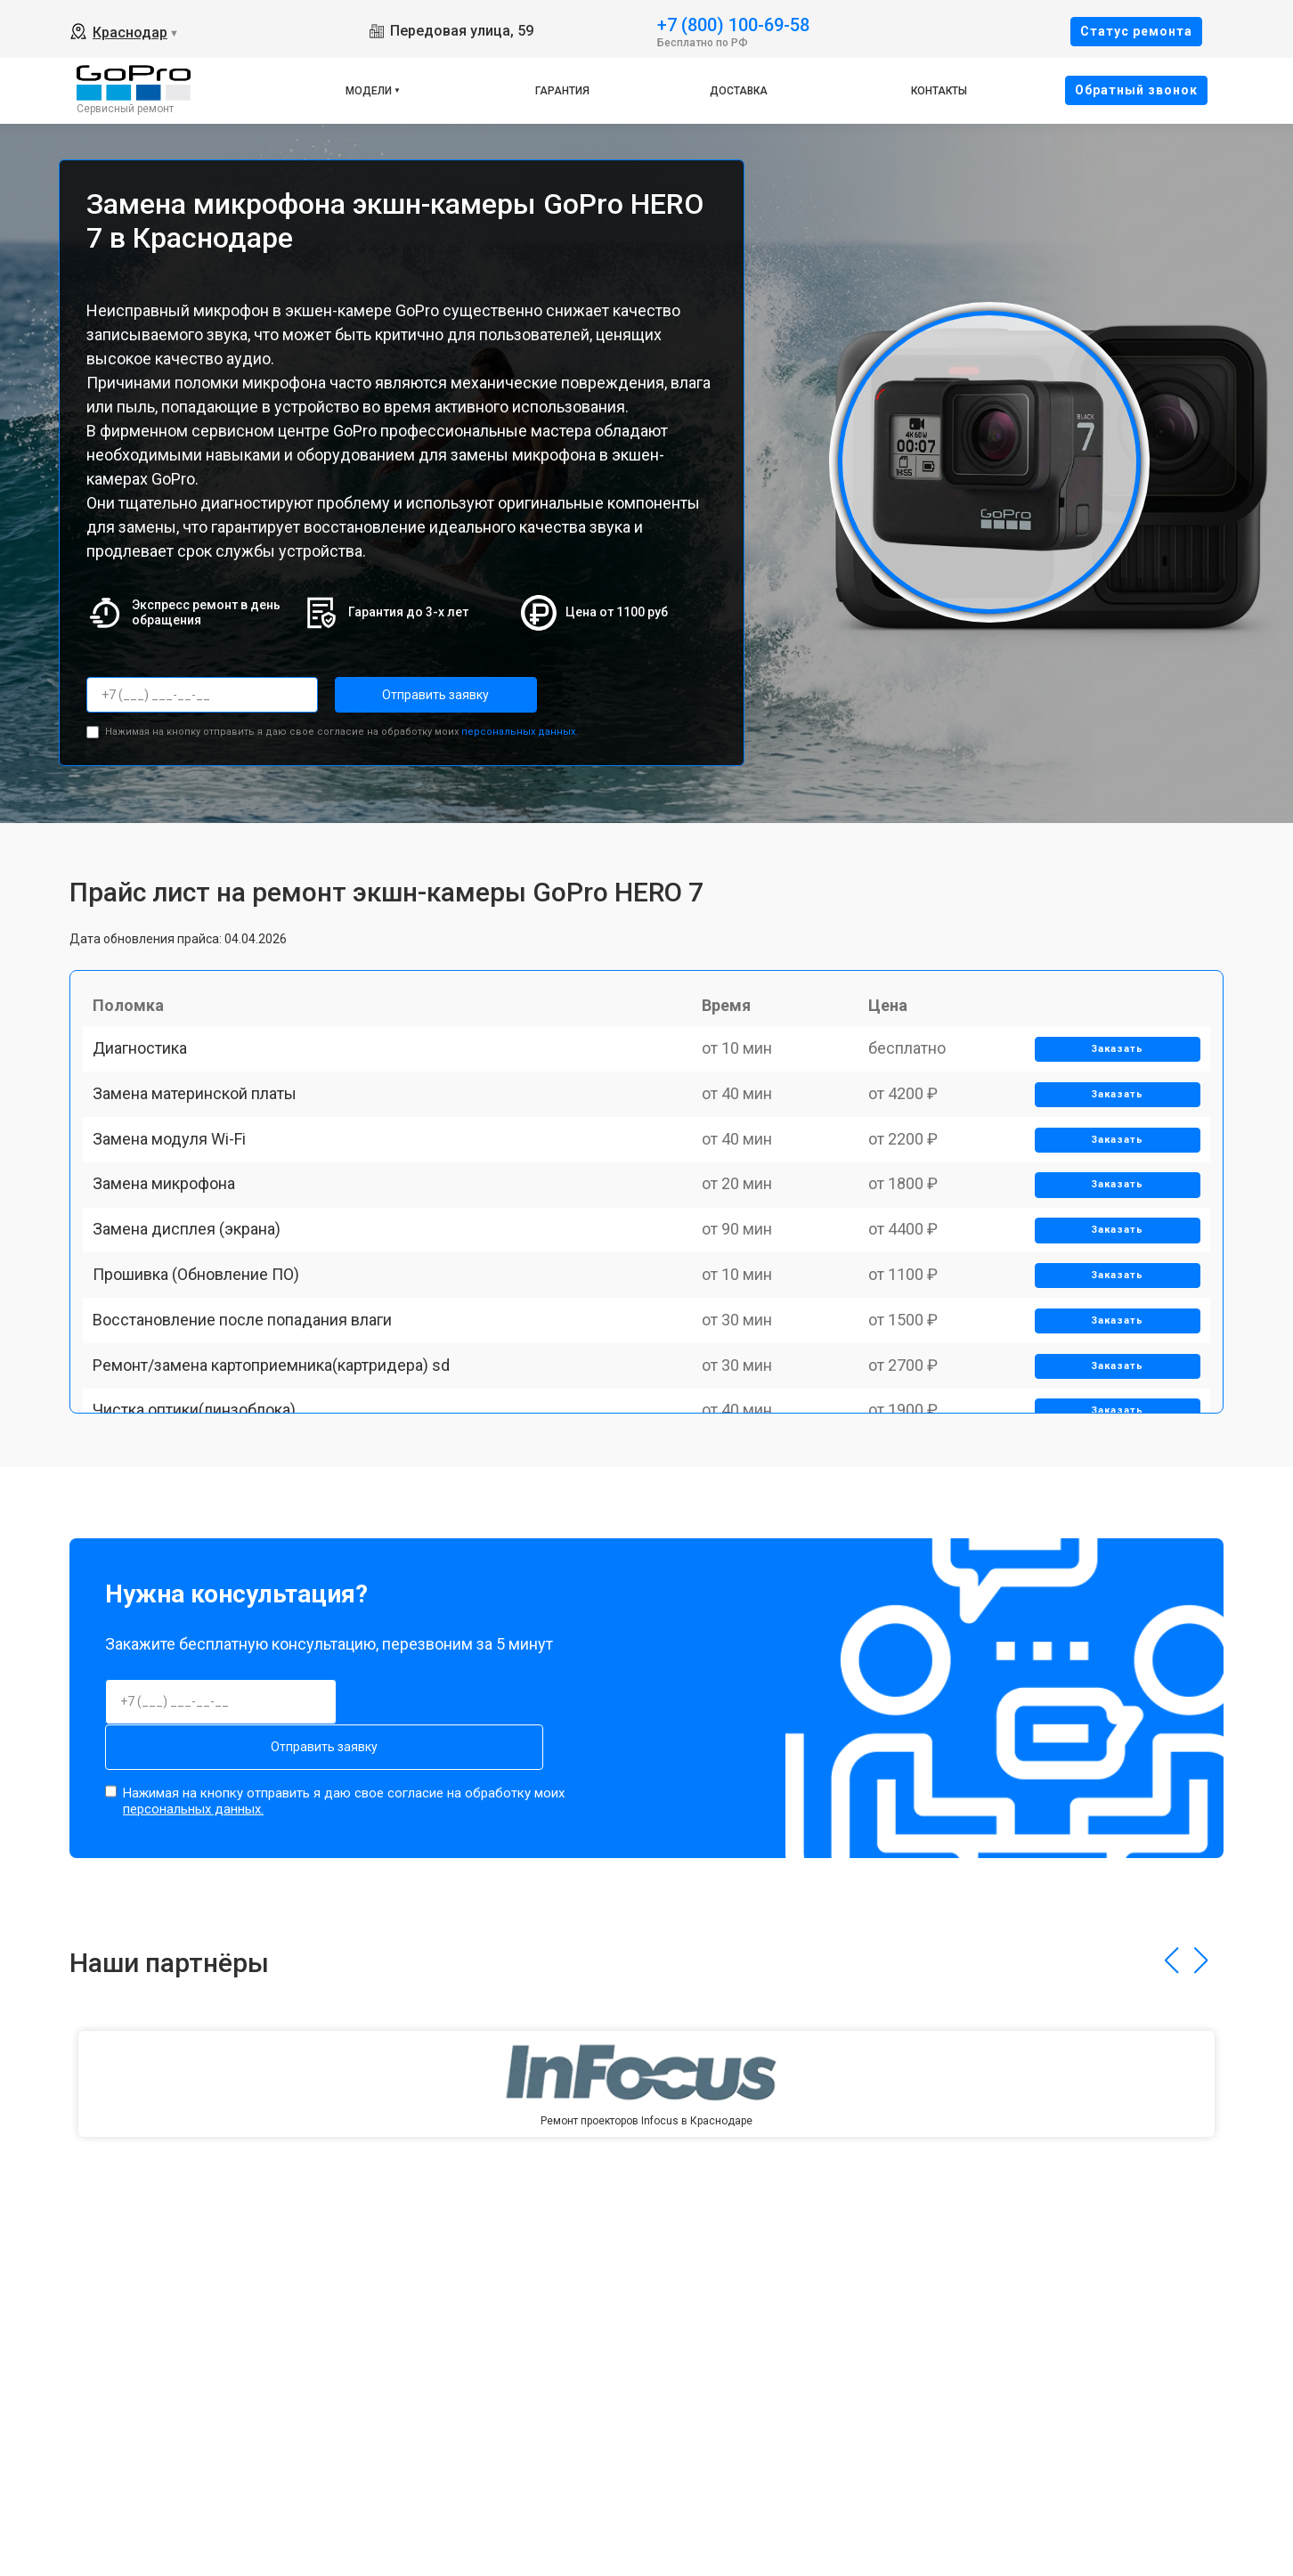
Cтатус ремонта (1136, 31)
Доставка (739, 91)
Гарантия (562, 91)
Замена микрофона (172, 1252)
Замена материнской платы (203, 1129)
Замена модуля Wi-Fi (177, 1190)
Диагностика (148, 1066)
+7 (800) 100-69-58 (733, 23)
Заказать (1111, 1067)
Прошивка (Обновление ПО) (204, 1376)
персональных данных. (519, 725)
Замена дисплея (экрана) (195, 1314)
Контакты (939, 91)
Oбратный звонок (1136, 90)
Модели (369, 91)
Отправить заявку (406, 695)
